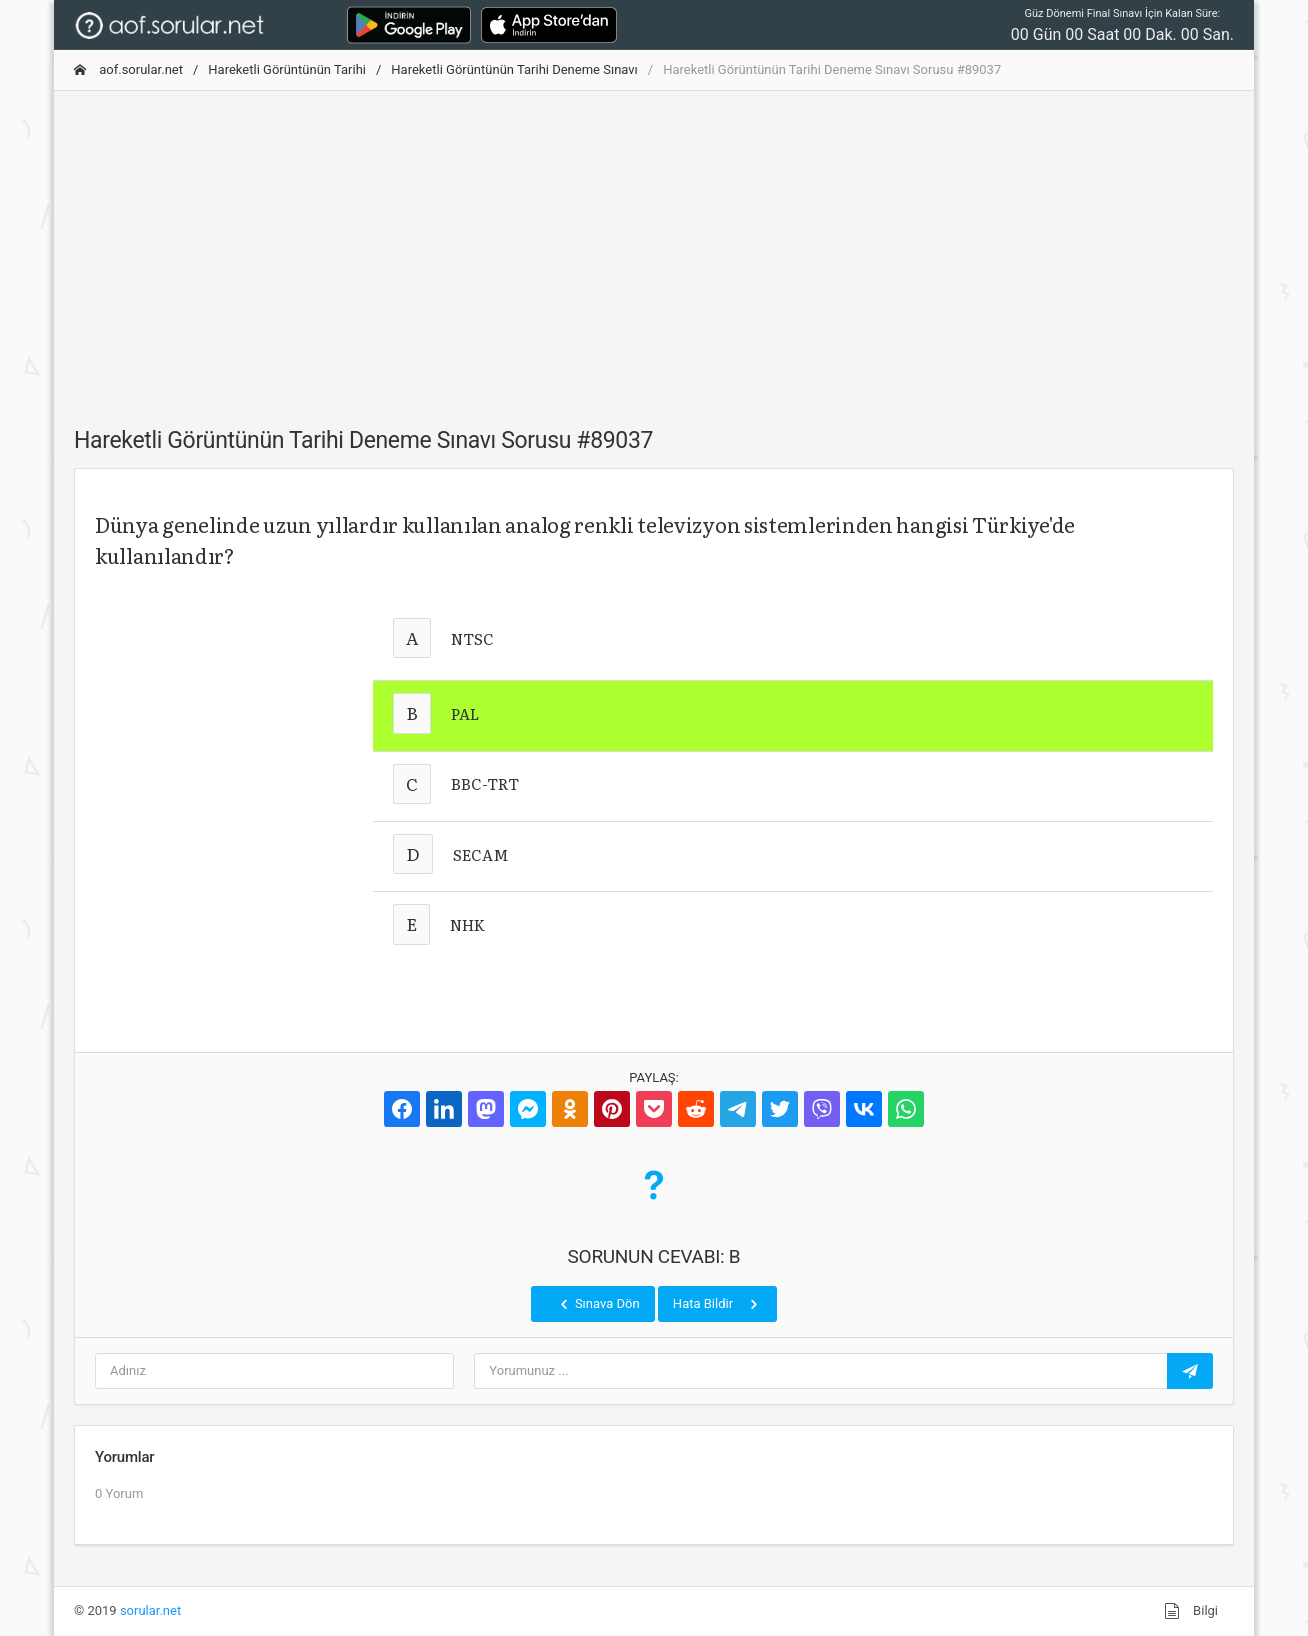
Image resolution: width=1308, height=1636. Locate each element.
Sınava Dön (598, 1304)
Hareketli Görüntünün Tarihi (287, 69)
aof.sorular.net (128, 69)
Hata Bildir (717, 1304)
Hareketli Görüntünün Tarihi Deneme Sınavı (514, 69)
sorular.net (150, 1610)
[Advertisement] (654, 247)
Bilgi (1191, 1611)
